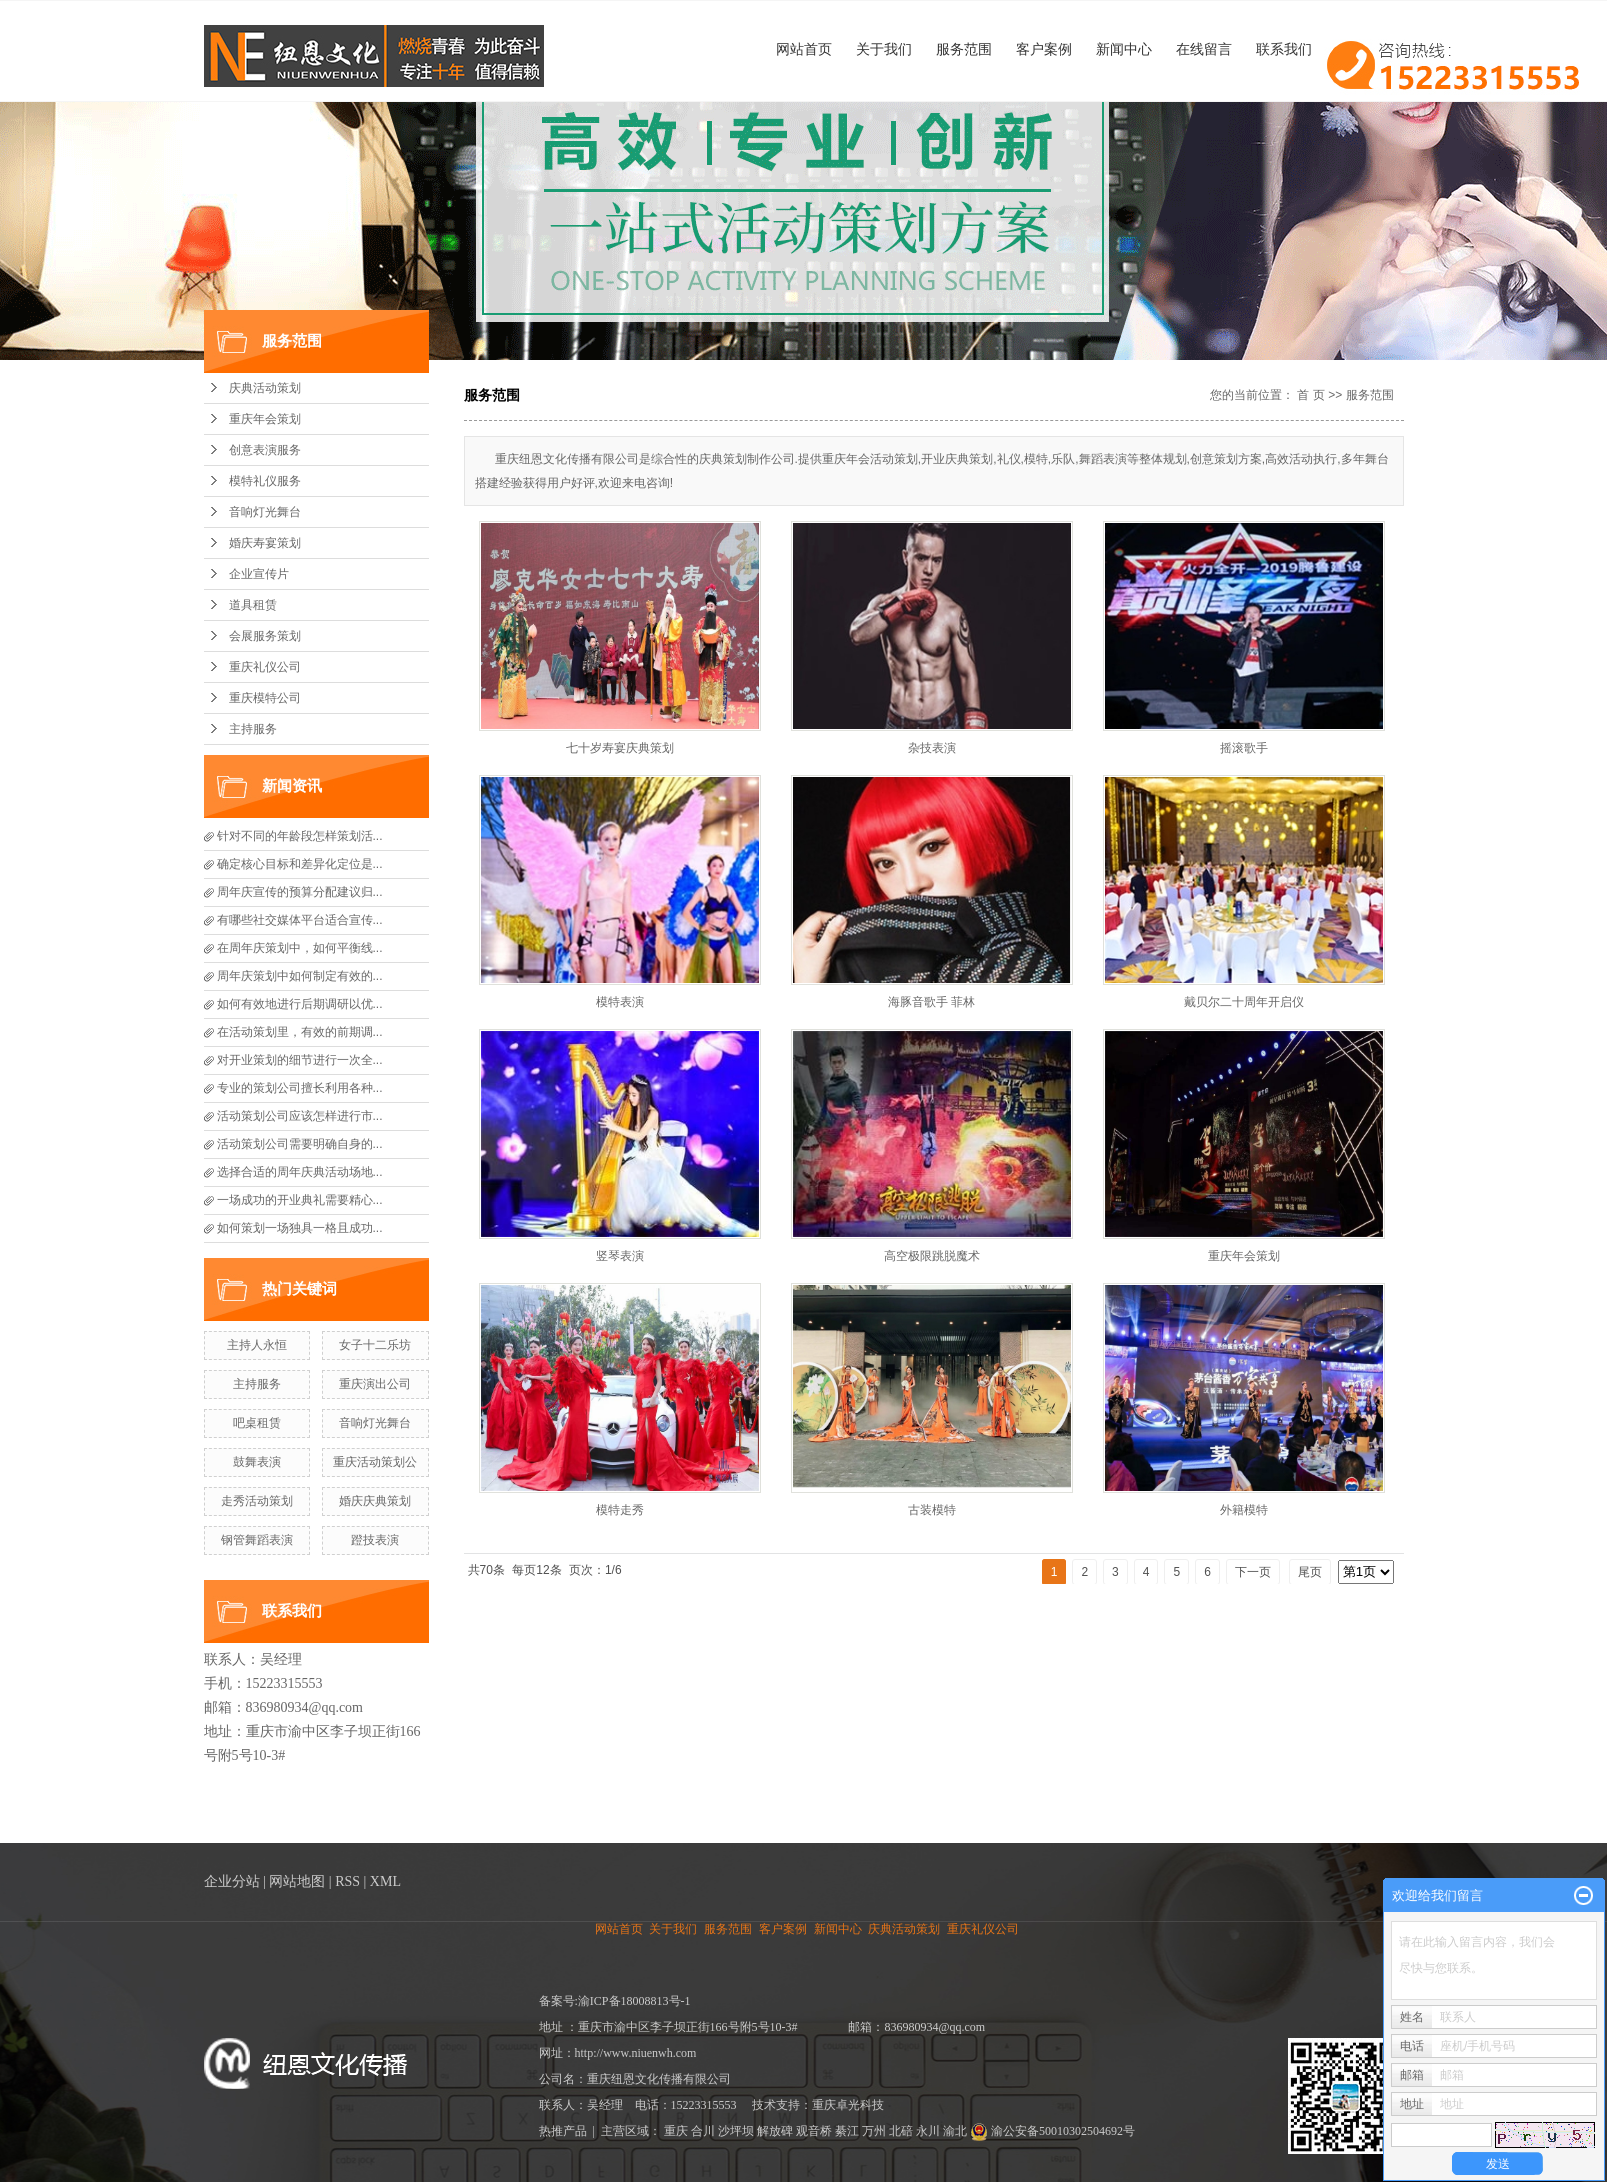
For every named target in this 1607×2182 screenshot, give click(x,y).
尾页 (1310, 1572)
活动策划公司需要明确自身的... (300, 1144)
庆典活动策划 (265, 388)
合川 (703, 2131)
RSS (347, 1881)
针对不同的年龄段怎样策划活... (300, 836)
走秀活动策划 (257, 1501)
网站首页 (804, 49)
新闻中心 (1124, 49)
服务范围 (964, 49)
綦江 (847, 2131)
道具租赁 (253, 605)
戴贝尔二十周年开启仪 (1244, 1002)
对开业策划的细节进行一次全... (300, 1060)
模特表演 (620, 1002)
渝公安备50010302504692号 (1052, 2131)
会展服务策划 (265, 636)
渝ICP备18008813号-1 (634, 2001)
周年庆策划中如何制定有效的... (300, 976)
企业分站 (232, 1881)
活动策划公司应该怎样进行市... (300, 1116)
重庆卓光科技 (848, 2105)
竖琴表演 (620, 1256)
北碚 (901, 2131)
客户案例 (1044, 49)
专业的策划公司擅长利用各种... (300, 1088)
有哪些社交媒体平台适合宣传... (300, 920)
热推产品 (563, 2131)
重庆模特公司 (265, 698)
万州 (874, 2131)
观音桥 (814, 2131)
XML (385, 1881)
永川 (928, 2131)
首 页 (1310, 395)
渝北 (955, 2131)
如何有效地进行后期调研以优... (300, 1004)
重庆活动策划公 (375, 1462)
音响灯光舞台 (265, 512)
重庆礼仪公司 (265, 667)
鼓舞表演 (257, 1462)
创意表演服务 (265, 450)
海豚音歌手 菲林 (931, 1002)
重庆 (676, 2131)
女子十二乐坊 (375, 1345)
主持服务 (253, 729)
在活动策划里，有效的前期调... (300, 1032)
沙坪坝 (736, 2131)
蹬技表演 (375, 1540)
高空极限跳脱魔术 (932, 1256)
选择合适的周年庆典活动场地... (300, 1172)
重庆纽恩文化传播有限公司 (659, 2079)
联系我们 (1284, 49)
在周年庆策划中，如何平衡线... (300, 948)
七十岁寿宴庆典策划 (620, 748)
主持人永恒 (257, 1345)
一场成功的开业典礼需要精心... (300, 1200)
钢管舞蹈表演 (257, 1540)
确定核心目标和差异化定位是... (300, 864)
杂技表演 (932, 748)
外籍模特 (1244, 1510)
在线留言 (1204, 49)
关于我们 (884, 49)
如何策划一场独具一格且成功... (300, 1228)
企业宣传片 (259, 574)
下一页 (1253, 1572)
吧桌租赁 (257, 1423)
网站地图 (297, 1881)
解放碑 (775, 2131)
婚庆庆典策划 (375, 1501)
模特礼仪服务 (265, 481)
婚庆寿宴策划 (265, 543)
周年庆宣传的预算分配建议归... (300, 892)
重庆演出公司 (375, 1384)
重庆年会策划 (265, 419)
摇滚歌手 (1244, 748)
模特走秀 (620, 1510)
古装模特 (932, 1510)
